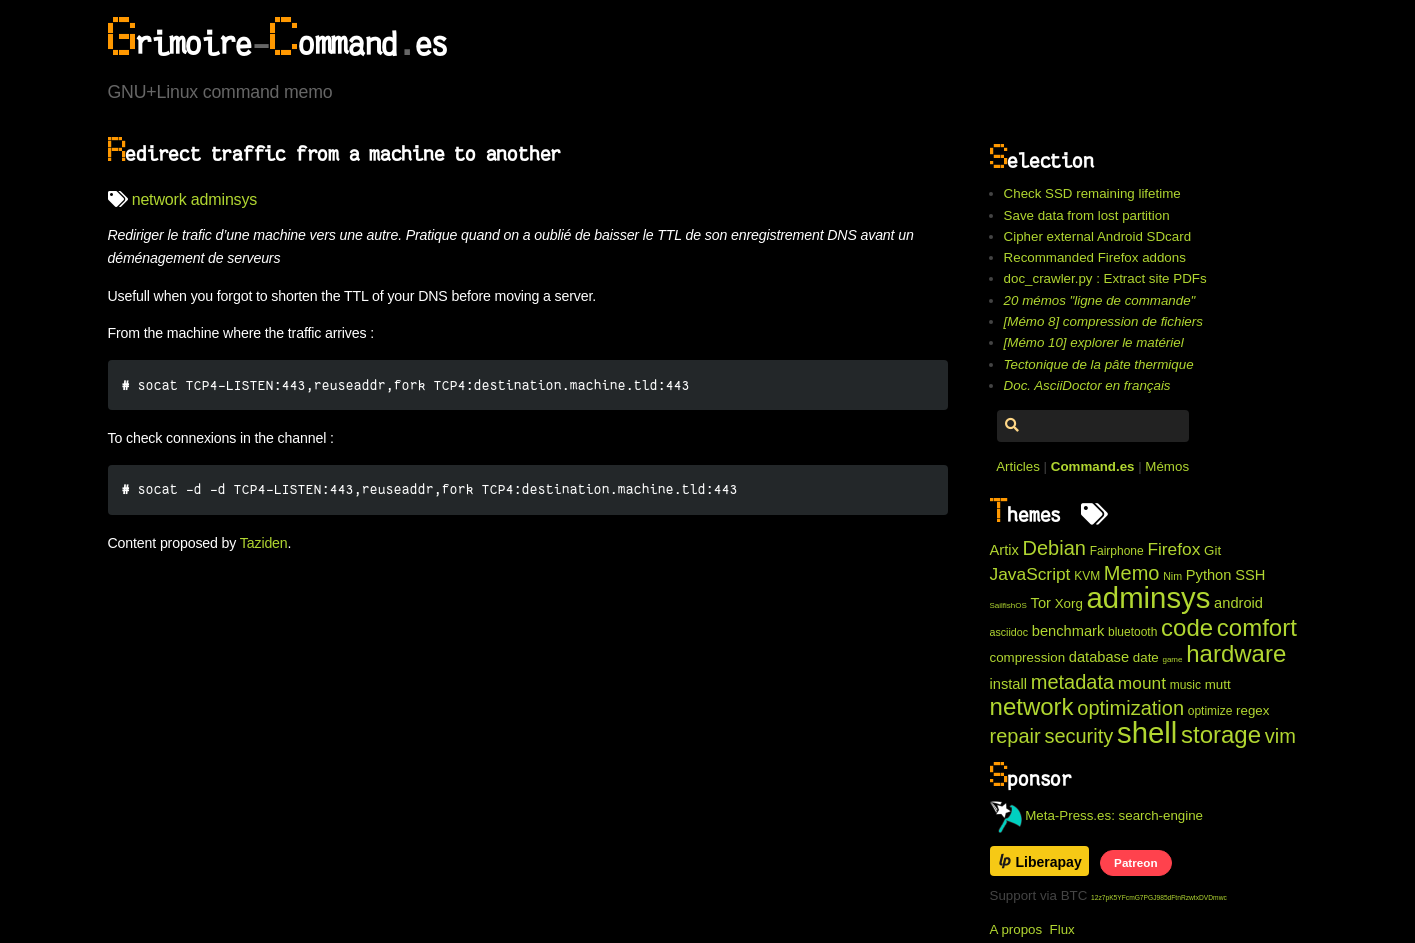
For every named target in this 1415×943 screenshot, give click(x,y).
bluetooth (1132, 632)
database (1099, 657)
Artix (1004, 550)
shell (1147, 732)
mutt (1218, 684)
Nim (1172, 576)
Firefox (1173, 549)
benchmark (1068, 631)
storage (1221, 734)
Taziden (264, 543)
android (1238, 603)
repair (1015, 736)
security (1078, 736)
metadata (1072, 682)
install (1008, 684)
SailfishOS (1008, 605)
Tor (1041, 603)
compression (1028, 657)
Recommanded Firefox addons (1095, 257)
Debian (1054, 548)
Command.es (1093, 466)
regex (1252, 710)
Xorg (1069, 603)
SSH (1250, 575)
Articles (1018, 466)
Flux (1062, 929)
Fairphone (1117, 551)
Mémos (1167, 466)
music (1185, 685)
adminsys (224, 199)
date (1146, 657)
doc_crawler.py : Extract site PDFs (1105, 278)
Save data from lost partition (1087, 215)
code (1187, 627)
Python (1209, 575)
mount (1142, 683)
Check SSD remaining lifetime (1092, 193)
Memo (1132, 573)
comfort (1257, 627)
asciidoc (1009, 632)
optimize (1210, 711)
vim (1280, 736)
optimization (1130, 708)
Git (1212, 550)
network (159, 199)
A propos (1016, 929)
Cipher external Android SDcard (1097, 236)
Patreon (1135, 862)
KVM (1087, 576)
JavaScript (1030, 574)
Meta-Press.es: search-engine (1097, 815)
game (1172, 659)
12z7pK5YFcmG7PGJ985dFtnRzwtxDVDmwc (1159, 897)
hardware (1236, 653)
